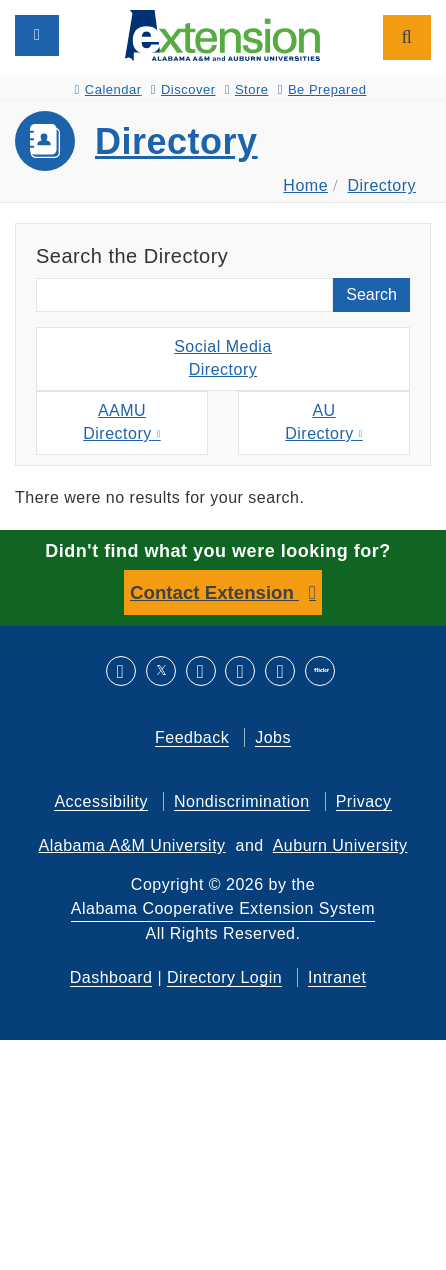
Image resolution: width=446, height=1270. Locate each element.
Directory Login (224, 977)
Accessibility (101, 801)
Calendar (108, 89)
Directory (176, 141)
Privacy (364, 801)
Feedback (192, 737)
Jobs (273, 737)
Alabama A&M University (132, 845)
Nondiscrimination (242, 801)
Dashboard (111, 977)
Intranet (337, 977)
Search (371, 294)
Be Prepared (322, 89)
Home (305, 185)
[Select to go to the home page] (222, 34)
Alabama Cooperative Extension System (223, 908)
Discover (183, 89)
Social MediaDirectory (223, 358)
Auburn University (340, 845)
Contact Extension (214, 592)
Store (247, 89)
